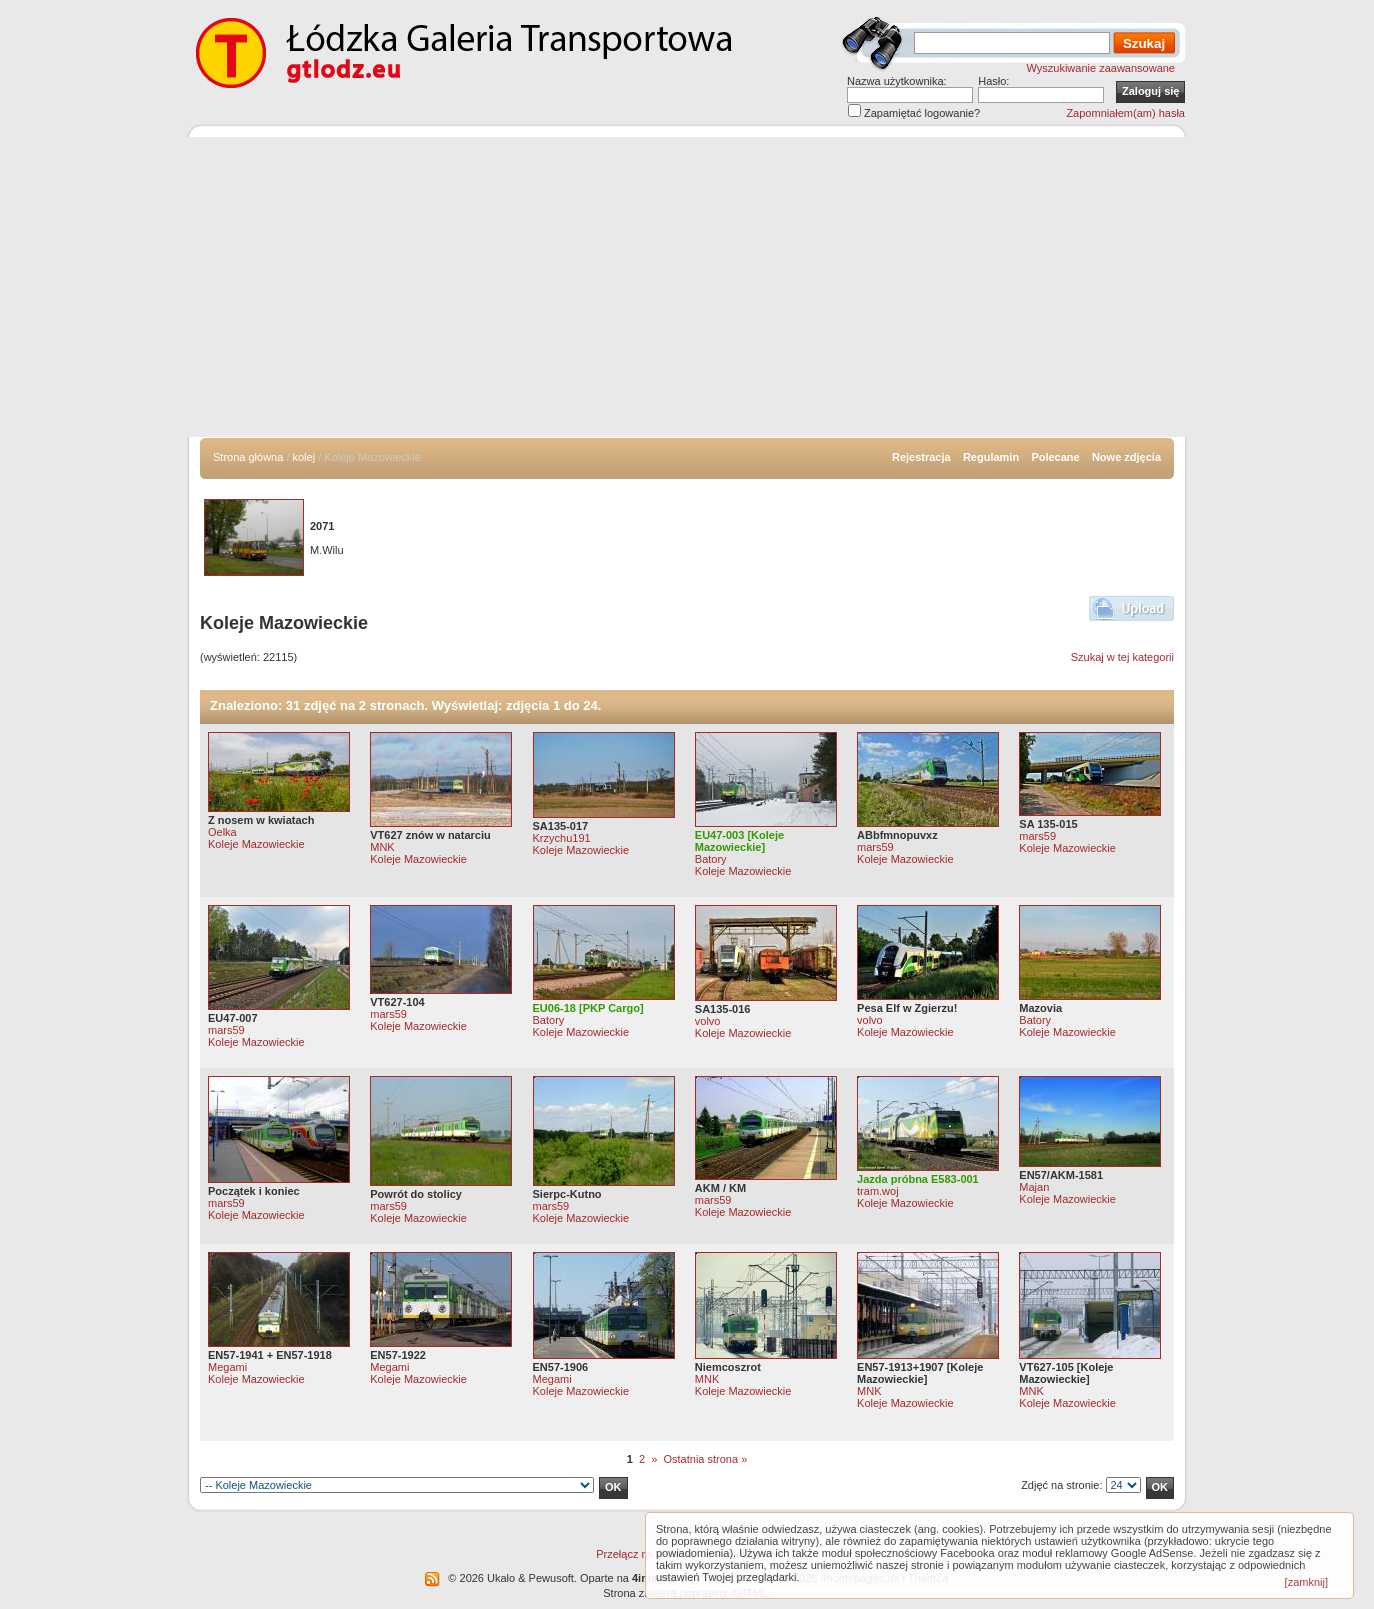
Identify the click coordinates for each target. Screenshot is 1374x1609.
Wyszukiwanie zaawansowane (1101, 68)
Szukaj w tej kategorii (1122, 657)
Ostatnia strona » (705, 1459)
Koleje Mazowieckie (256, 844)
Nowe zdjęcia (1126, 457)
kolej (304, 457)
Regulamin (991, 457)
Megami (227, 1367)
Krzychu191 (562, 838)
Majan (1034, 1187)
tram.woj (878, 1191)
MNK (382, 847)
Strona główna (248, 457)
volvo (708, 1021)
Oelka (222, 832)
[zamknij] (1306, 1582)
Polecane (1055, 457)
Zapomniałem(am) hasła (1125, 113)
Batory (711, 859)
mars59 (875, 847)
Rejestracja (921, 457)
